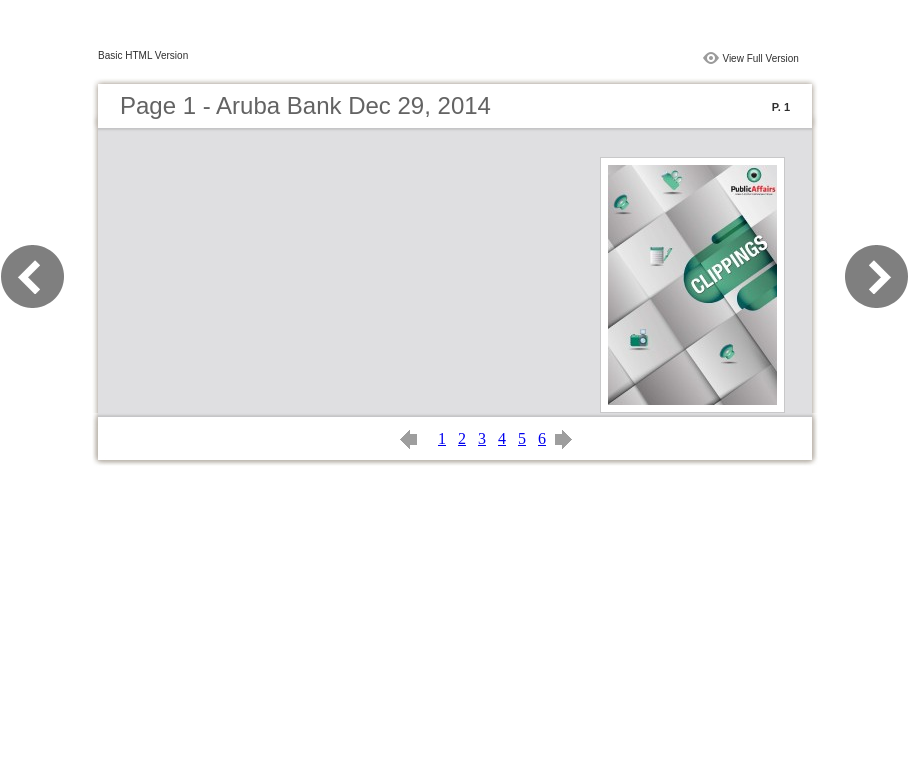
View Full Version (760, 58)
